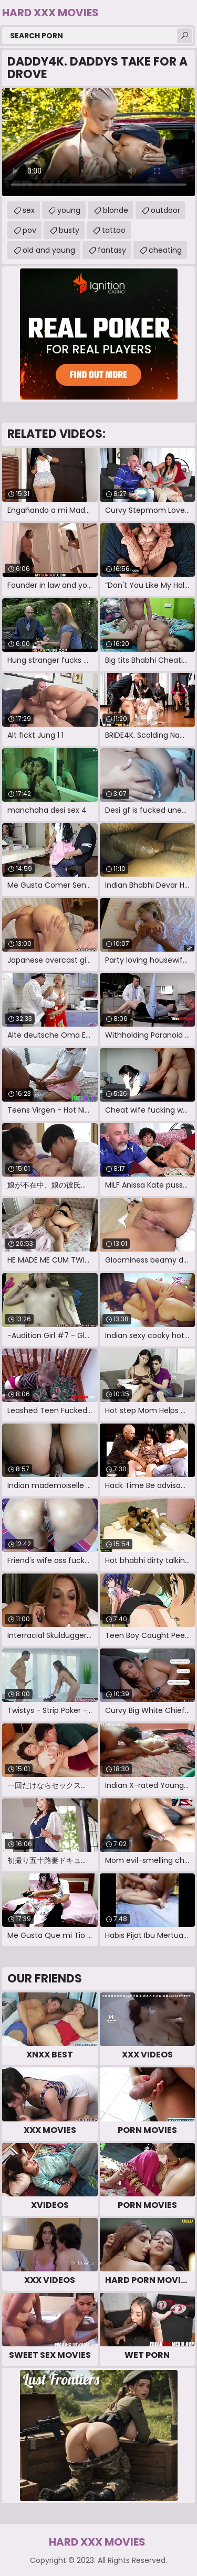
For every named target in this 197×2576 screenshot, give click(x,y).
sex (29, 210)
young (68, 210)
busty (69, 230)
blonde (115, 210)
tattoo (114, 230)
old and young (49, 250)
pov (29, 230)
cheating (165, 250)
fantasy (112, 250)
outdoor (165, 210)
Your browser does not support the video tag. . (98, 142)
